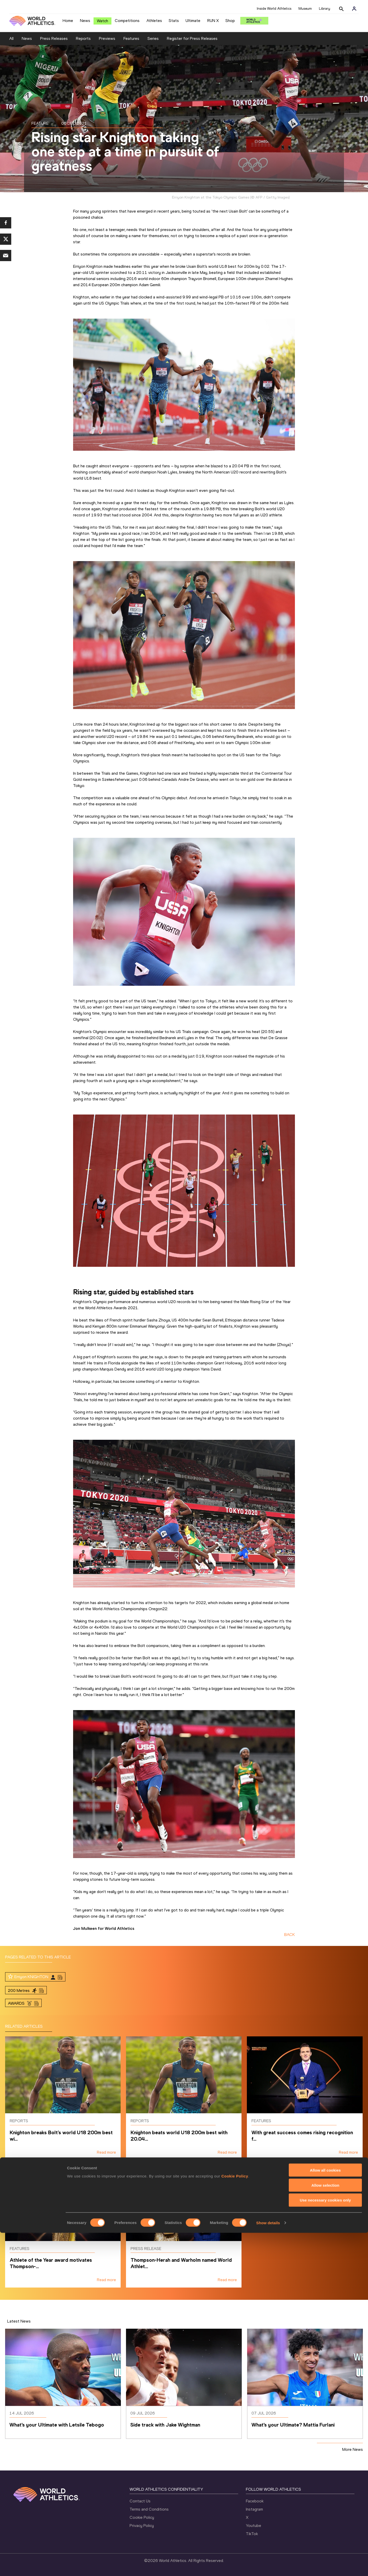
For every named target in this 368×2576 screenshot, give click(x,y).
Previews (107, 38)
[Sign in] (354, 8)
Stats (174, 20)
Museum (305, 8)
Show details (268, 2566)
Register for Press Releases (192, 38)
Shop (230, 20)
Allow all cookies (325, 2513)
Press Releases (54, 38)
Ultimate (193, 20)
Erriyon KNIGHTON (31, 1976)
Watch (102, 20)
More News (352, 2449)
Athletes (154, 20)
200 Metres (19, 1990)
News (85, 20)
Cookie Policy (234, 2519)
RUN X (213, 20)
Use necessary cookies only (325, 2543)
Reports (83, 38)
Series (153, 38)
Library (324, 8)
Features (131, 38)
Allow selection (325, 2528)
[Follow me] (10, 1976)
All (11, 38)
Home (68, 20)
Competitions (127, 20)
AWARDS (16, 2003)
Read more (106, 2152)
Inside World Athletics (274, 8)
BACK (289, 1934)
